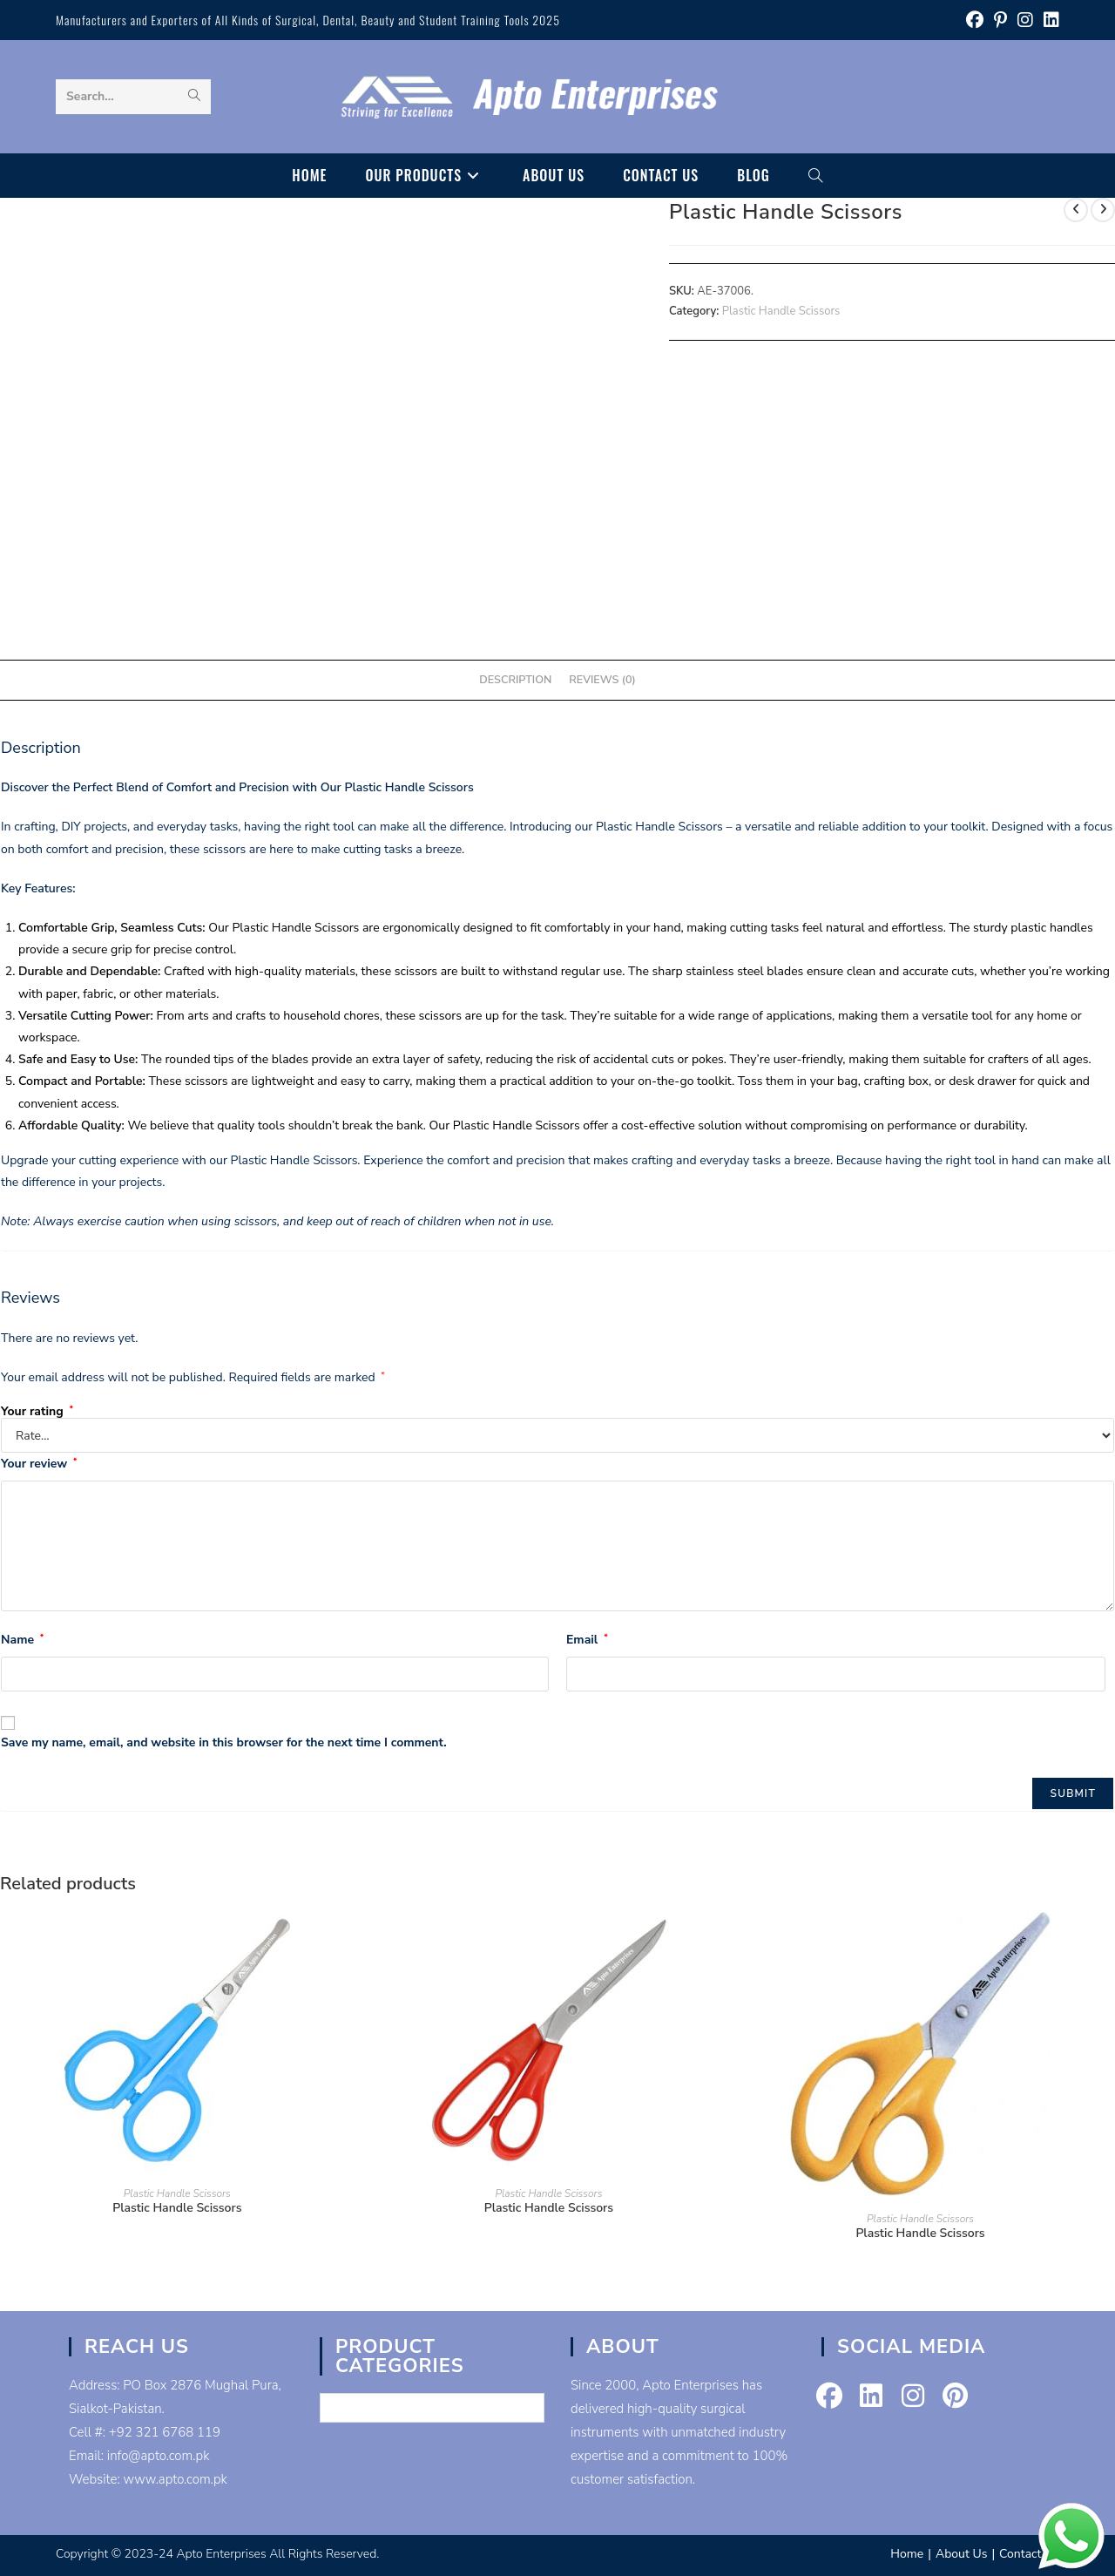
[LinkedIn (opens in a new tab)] (1048, 20)
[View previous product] (1076, 210)
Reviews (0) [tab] (602, 679)
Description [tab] (515, 679)
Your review (39, 1463)
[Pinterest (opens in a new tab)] (1000, 20)
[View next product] (1103, 210)
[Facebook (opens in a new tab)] (975, 20)
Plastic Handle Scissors (781, 311)
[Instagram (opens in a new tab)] (1025, 20)
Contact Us (1029, 2553)
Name (22, 1639)
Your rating (37, 1412)
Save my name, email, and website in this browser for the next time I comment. (224, 1742)
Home (906, 2553)
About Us (961, 2553)
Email (587, 1639)
